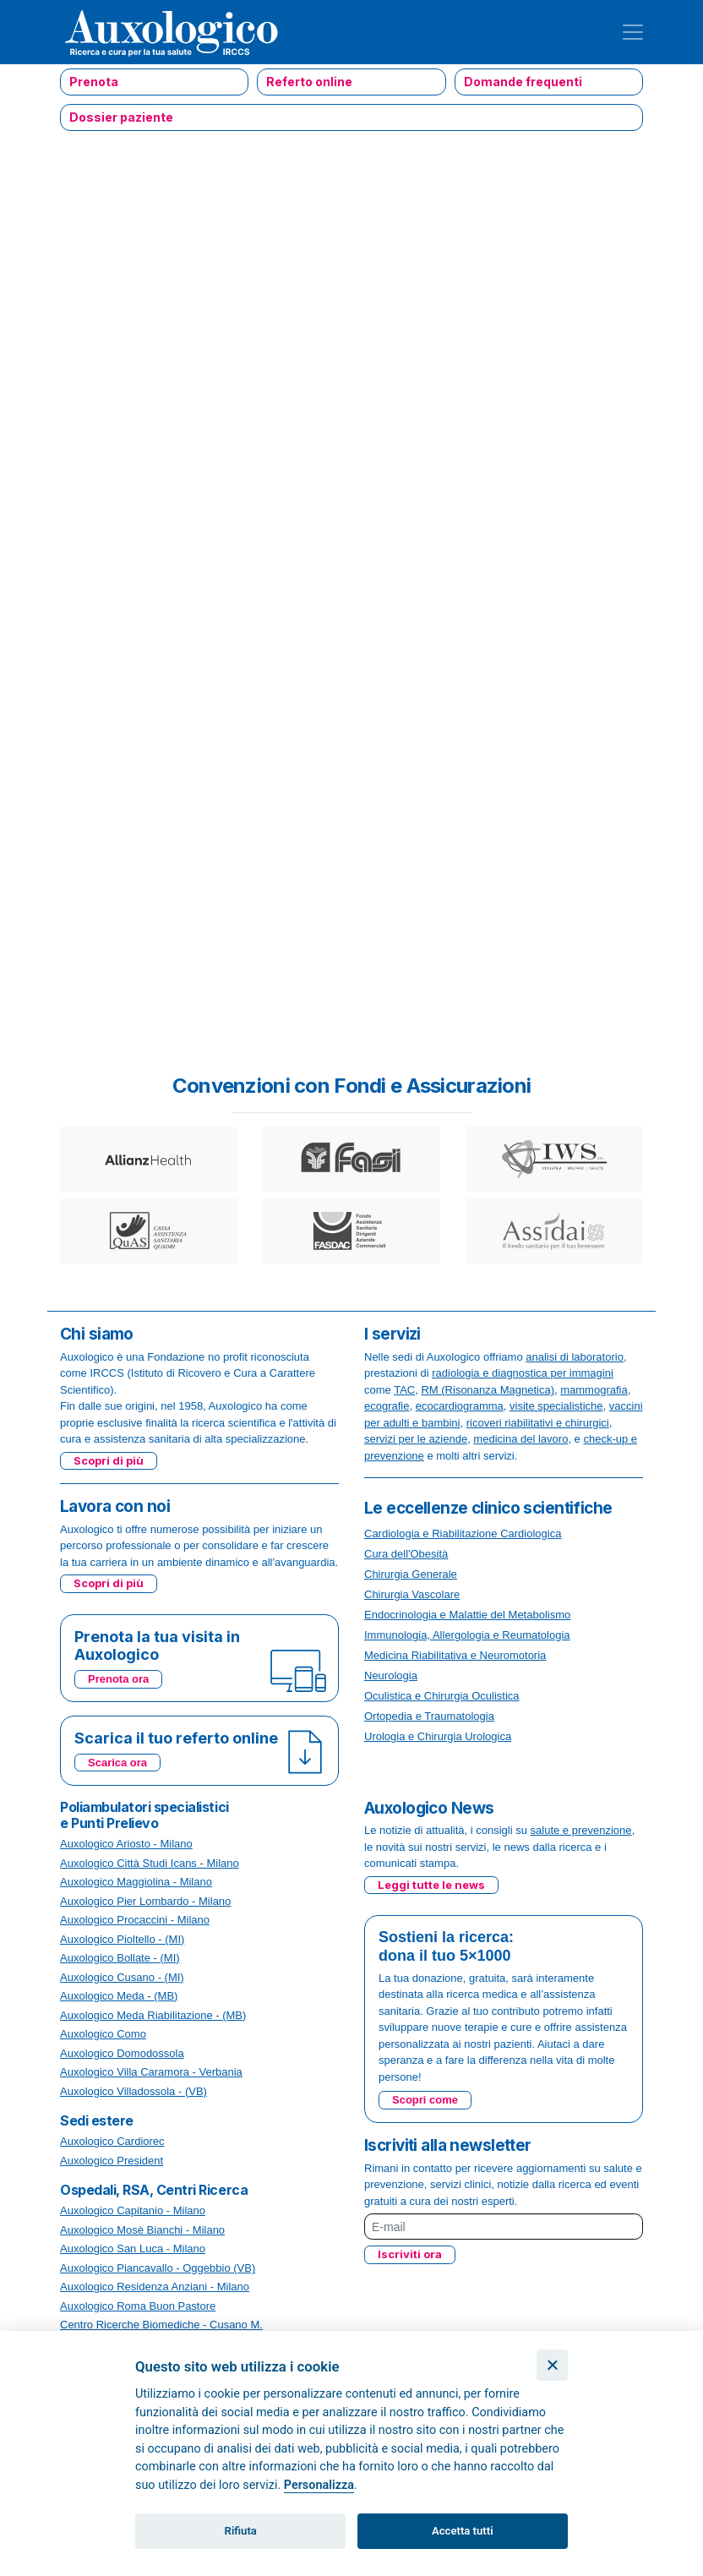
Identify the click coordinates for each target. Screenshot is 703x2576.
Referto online (309, 81)
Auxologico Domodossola (122, 2053)
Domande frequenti (523, 81)
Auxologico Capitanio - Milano (132, 2210)
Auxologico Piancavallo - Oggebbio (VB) (157, 2268)
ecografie (386, 1406)
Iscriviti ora (410, 2254)
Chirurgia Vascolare (412, 1594)
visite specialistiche (556, 1406)
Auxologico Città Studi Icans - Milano (149, 1863)
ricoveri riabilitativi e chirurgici (537, 1422)
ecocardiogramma (460, 1406)
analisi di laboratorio (575, 1357)
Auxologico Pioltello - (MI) (122, 1939)
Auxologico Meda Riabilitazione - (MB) (153, 2015)
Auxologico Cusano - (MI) (122, 1977)
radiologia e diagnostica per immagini (522, 1373)
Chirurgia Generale (410, 1574)
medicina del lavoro (520, 1439)
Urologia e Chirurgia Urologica (437, 1736)
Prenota (93, 81)
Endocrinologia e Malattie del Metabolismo (467, 1614)
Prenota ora (118, 1679)
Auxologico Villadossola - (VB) (133, 2091)
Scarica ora (117, 1762)
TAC (404, 1390)
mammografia (593, 1390)
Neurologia (390, 1675)
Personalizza (319, 2485)
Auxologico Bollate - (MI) (120, 1957)
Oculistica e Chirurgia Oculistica (442, 1695)
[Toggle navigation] (633, 32)
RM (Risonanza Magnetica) (487, 1390)
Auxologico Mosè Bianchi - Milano (142, 2230)
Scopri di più (109, 1460)
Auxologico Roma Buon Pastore (137, 2306)
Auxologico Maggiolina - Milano (136, 1881)
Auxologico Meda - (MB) (118, 1995)
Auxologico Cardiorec (112, 2141)
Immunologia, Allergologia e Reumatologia (467, 1635)
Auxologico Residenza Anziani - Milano (154, 2286)
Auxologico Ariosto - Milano (126, 1843)
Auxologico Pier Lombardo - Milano (145, 1901)
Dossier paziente (121, 117)
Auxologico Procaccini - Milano (135, 1919)
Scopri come (425, 2099)
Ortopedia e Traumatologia (429, 1716)
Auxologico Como (103, 2034)
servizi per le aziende (415, 1439)
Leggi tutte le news (431, 1884)
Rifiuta (241, 2530)
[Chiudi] (552, 2365)
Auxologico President (111, 2160)
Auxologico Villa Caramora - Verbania (151, 2072)
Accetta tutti (462, 2530)
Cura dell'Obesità (406, 1553)
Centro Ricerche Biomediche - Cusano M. (161, 2324)
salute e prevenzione (581, 1830)
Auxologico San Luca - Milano (132, 2248)
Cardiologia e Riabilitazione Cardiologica (462, 1533)
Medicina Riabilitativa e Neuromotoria (455, 1655)
